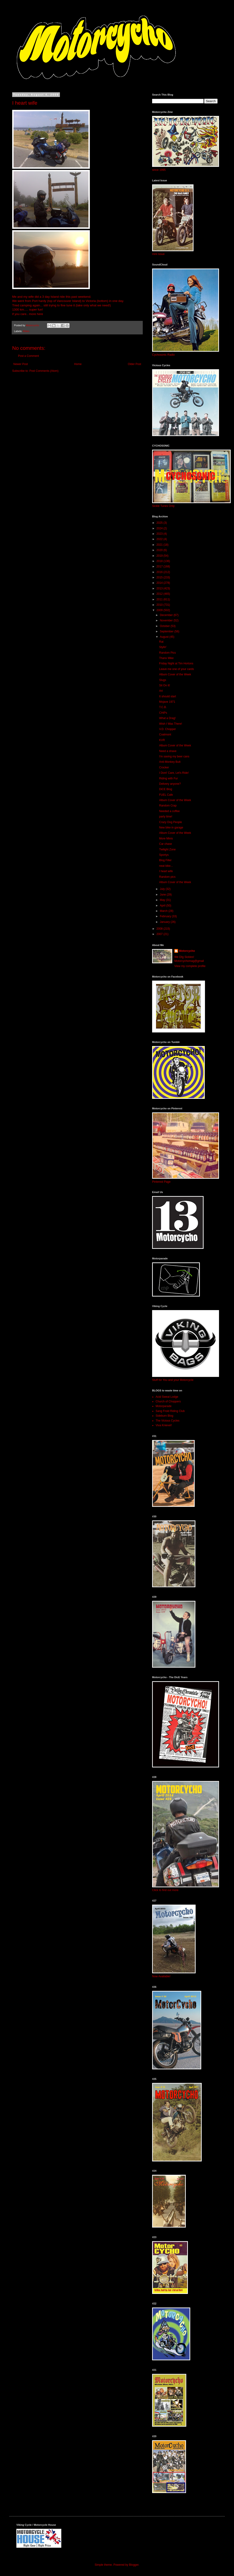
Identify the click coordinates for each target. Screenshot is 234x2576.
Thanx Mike (166, 658)
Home (78, 364)
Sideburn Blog (164, 1415)
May (163, 900)
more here (35, 314)
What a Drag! (167, 718)
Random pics (167, 876)
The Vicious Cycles (167, 1420)
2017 (160, 566)
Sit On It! (164, 685)
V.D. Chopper (167, 729)
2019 (160, 555)
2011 (160, 599)
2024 (160, 528)
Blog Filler (165, 860)
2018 (160, 561)
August (164, 636)
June (163, 894)
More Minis (166, 838)
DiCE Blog (165, 789)
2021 (160, 544)
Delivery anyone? (170, 783)
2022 (160, 539)
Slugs (162, 680)
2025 (160, 522)
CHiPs (163, 712)
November (167, 620)
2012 (160, 593)
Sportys (164, 854)
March (164, 911)
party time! (165, 816)
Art (161, 690)
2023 (160, 533)
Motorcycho (187, 951)
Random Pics (167, 652)
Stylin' (163, 647)
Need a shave (167, 751)
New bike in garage (171, 827)
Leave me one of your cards (176, 669)
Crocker (164, 767)
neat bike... (166, 865)
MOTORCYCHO (43, 19)
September (167, 631)
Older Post (134, 364)
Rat (161, 641)
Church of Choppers (168, 1401)
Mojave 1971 (167, 701)
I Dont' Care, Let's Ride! (174, 772)
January (165, 922)
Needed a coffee (169, 811)
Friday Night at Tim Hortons (176, 663)
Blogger (134, 2564)
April (163, 905)
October (165, 626)
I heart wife (166, 871)
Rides (26, 331)
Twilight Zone (167, 849)
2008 (160, 928)
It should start (167, 696)
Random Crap (168, 805)
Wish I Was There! (170, 723)
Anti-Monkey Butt (169, 761)
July (163, 889)
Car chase (165, 844)
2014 (160, 582)
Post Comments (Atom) (43, 371)
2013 (160, 588)
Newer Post (20, 364)
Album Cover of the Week (175, 674)
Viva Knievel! (164, 1425)
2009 (160, 610)
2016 (160, 572)
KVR (162, 740)
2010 (160, 604)
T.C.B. (163, 707)
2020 (160, 550)
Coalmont (165, 734)
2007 (160, 934)
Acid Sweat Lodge (167, 1396)
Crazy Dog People (170, 822)
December (167, 615)
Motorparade (164, 1406)
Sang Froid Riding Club (170, 1411)
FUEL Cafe (166, 794)
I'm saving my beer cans (174, 756)
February (166, 916)
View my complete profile (189, 966)
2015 (160, 577)
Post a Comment (28, 356)
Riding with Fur (168, 778)
